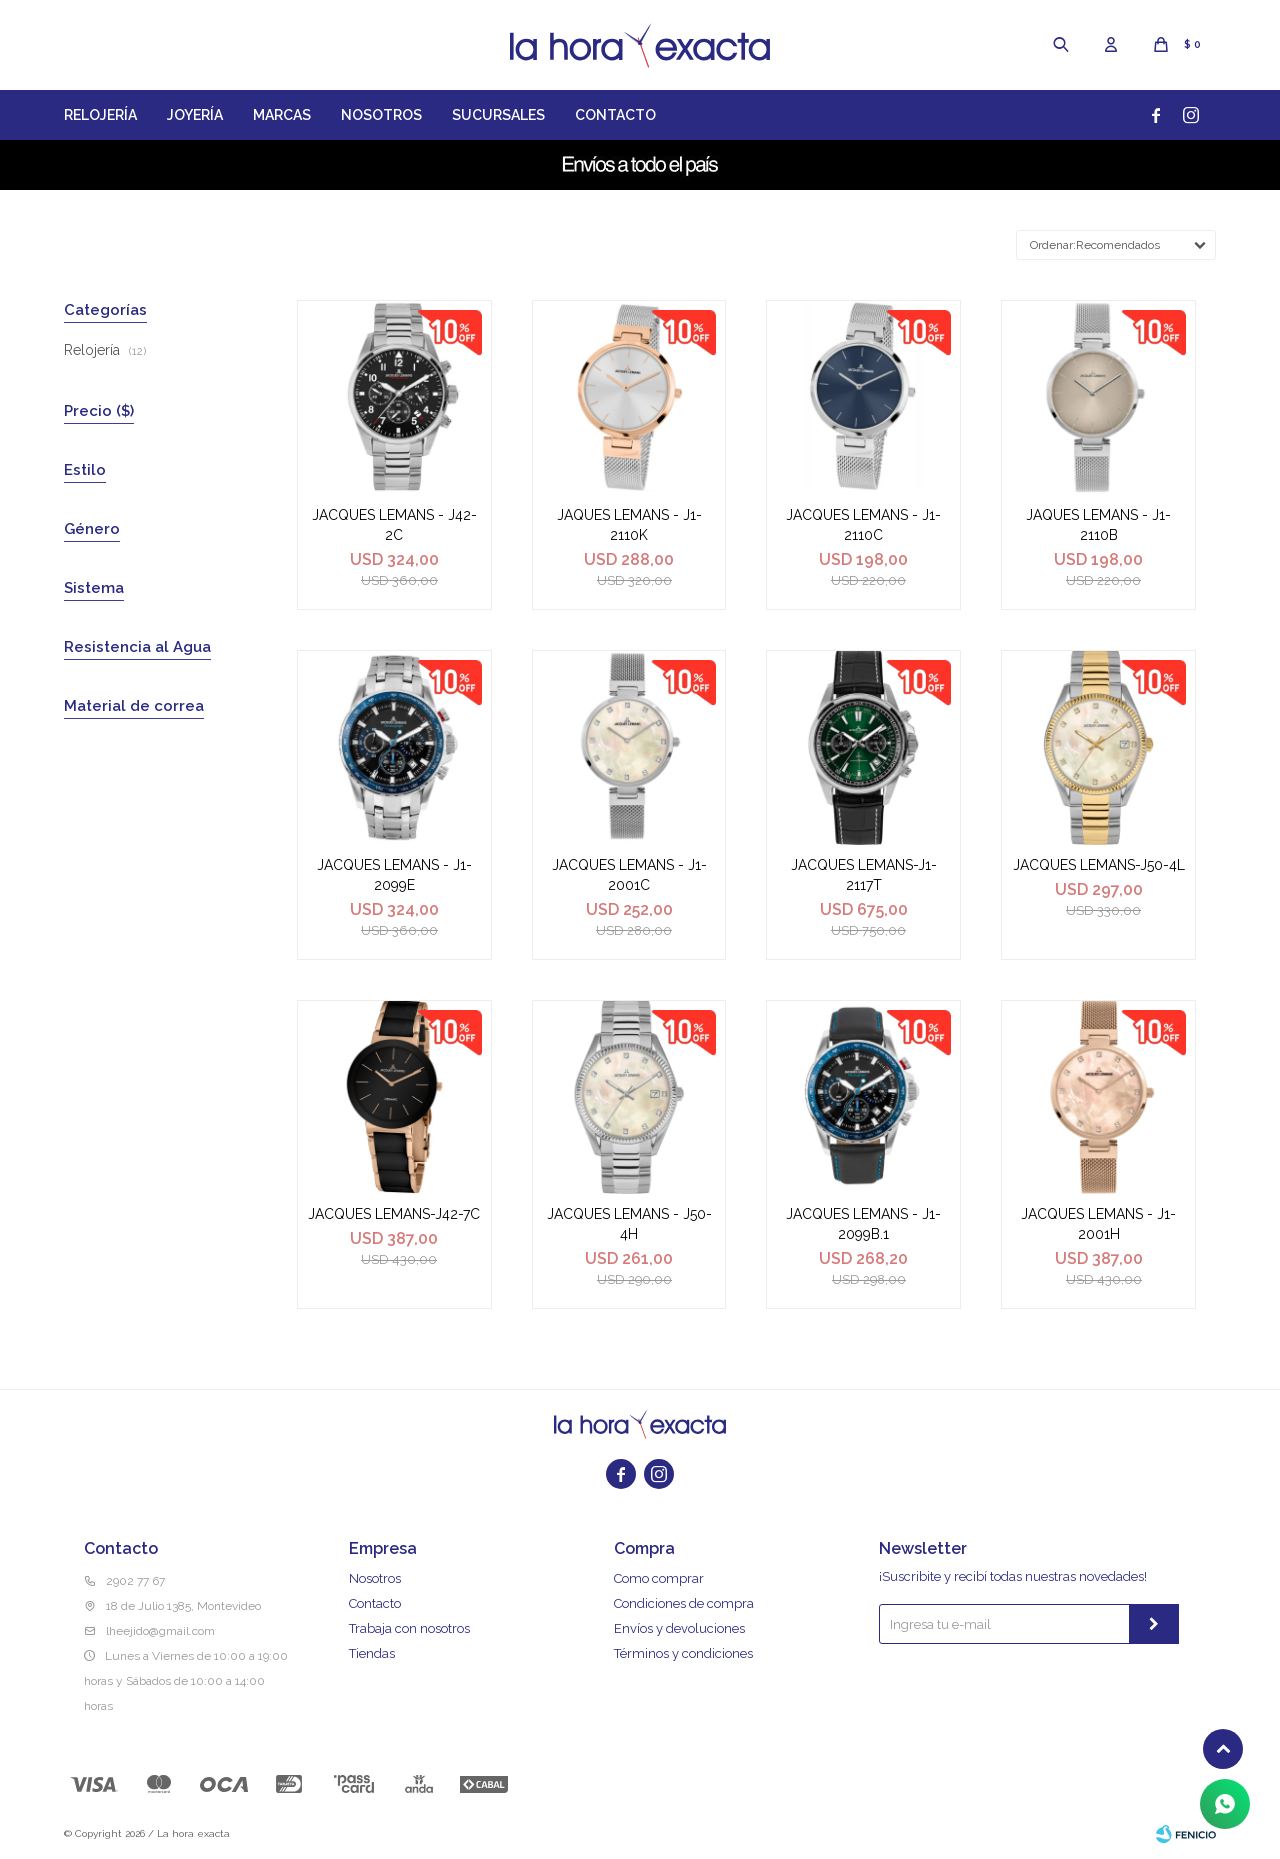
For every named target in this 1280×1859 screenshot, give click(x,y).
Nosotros (381, 115)
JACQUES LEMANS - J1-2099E (394, 875)
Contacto (615, 115)
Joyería (195, 115)
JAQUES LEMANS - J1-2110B (1098, 525)
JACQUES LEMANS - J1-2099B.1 (863, 1224)
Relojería (100, 115)
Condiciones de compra (684, 1603)
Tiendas (372, 1653)
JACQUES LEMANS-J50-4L (1099, 865)
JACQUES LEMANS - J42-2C (394, 525)
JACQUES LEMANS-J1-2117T (864, 875)
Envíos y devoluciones (679, 1628)
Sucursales (498, 115)
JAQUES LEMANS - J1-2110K (629, 525)
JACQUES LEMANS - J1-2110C (863, 525)
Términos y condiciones (683, 1653)
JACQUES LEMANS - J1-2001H (1098, 1224)
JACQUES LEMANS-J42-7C (394, 1214)
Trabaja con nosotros (409, 1628)
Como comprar (659, 1578)
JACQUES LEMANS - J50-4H (629, 1224)
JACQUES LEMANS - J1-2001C (629, 875)
